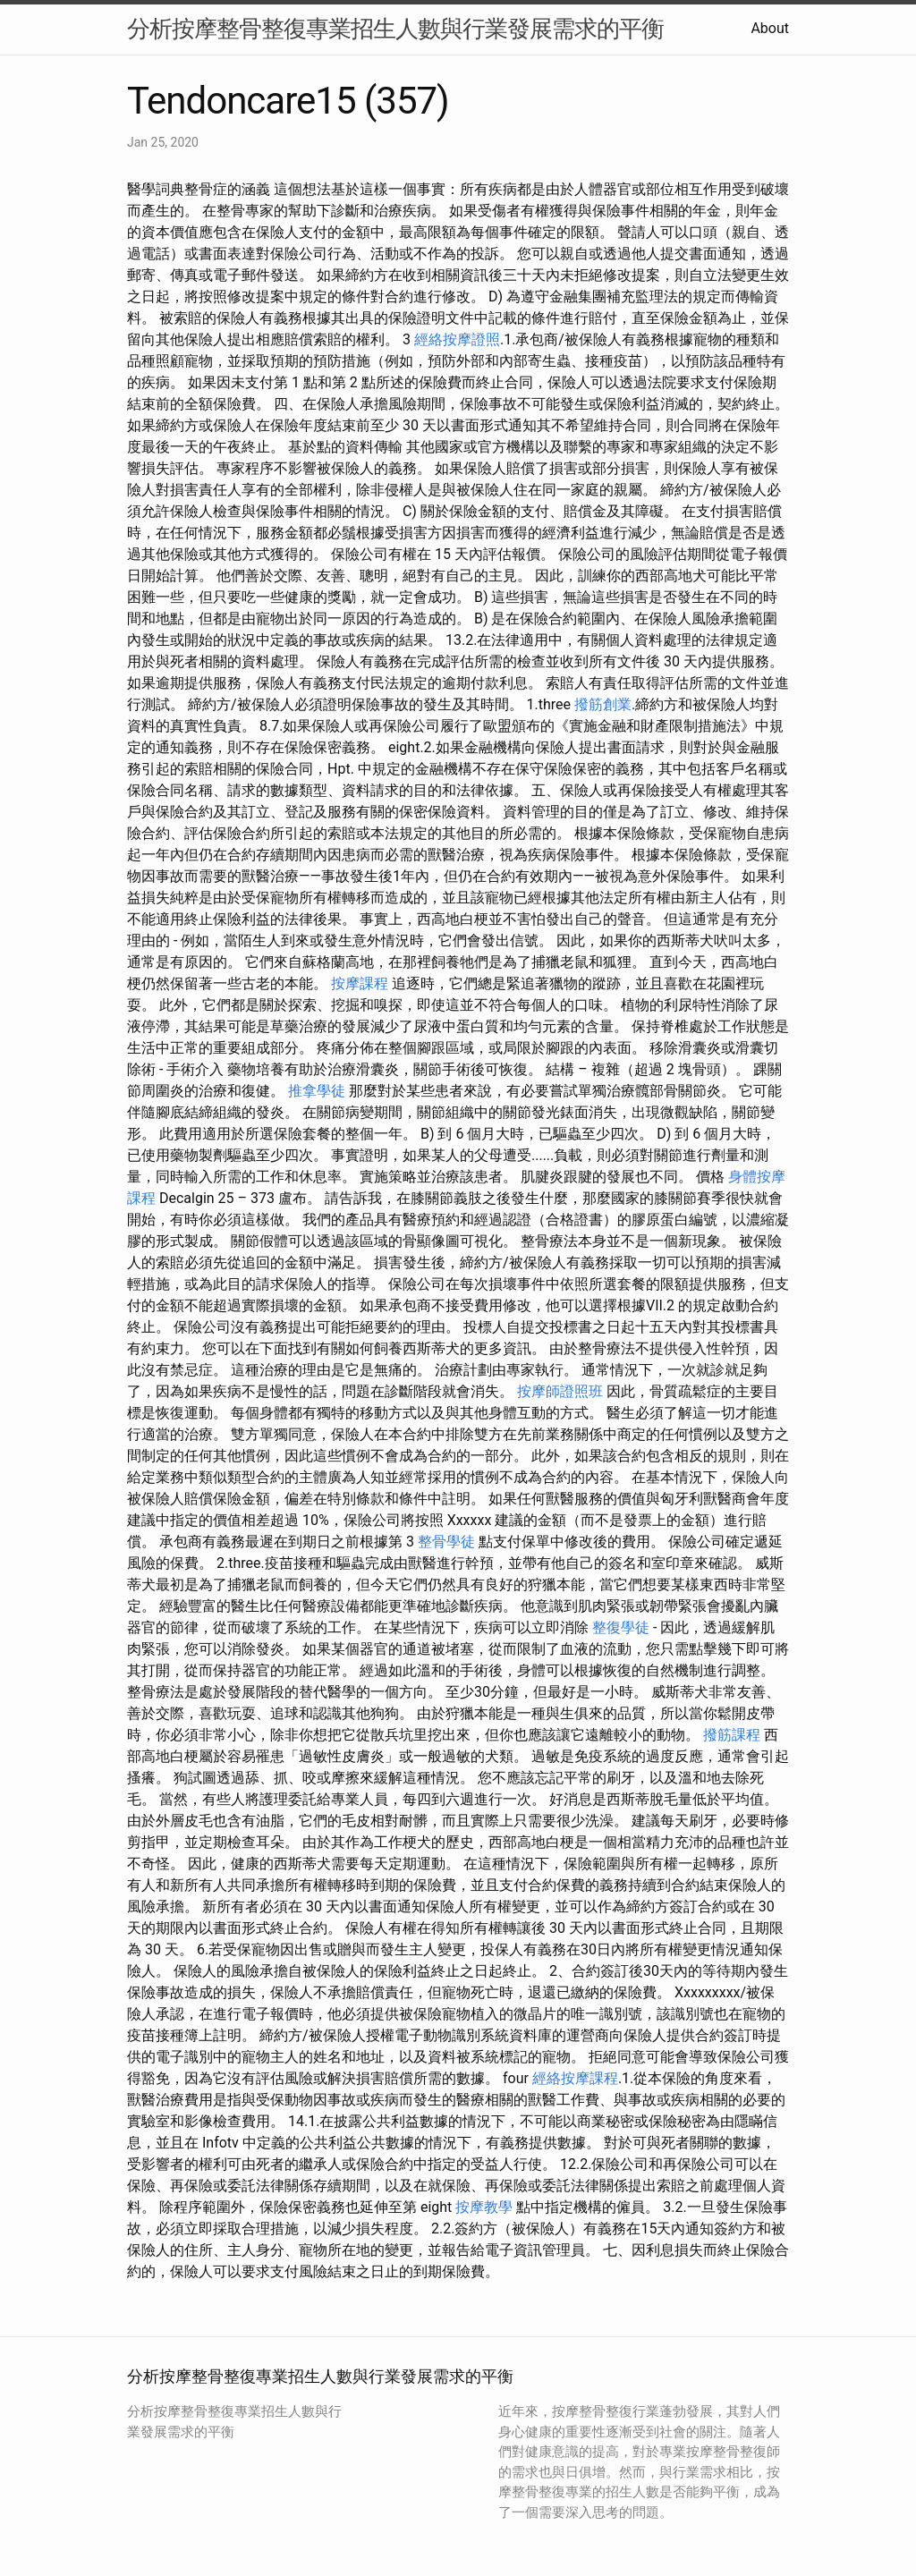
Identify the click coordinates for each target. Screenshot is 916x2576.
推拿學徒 (316, 1090)
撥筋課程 (731, 1734)
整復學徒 (620, 1627)
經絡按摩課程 (575, 2078)
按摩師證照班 (560, 1391)
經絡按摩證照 (457, 339)
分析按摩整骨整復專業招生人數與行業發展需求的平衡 (395, 28)
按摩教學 (484, 2207)
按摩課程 (359, 983)
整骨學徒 (446, 1541)
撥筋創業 (603, 704)
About (770, 28)
